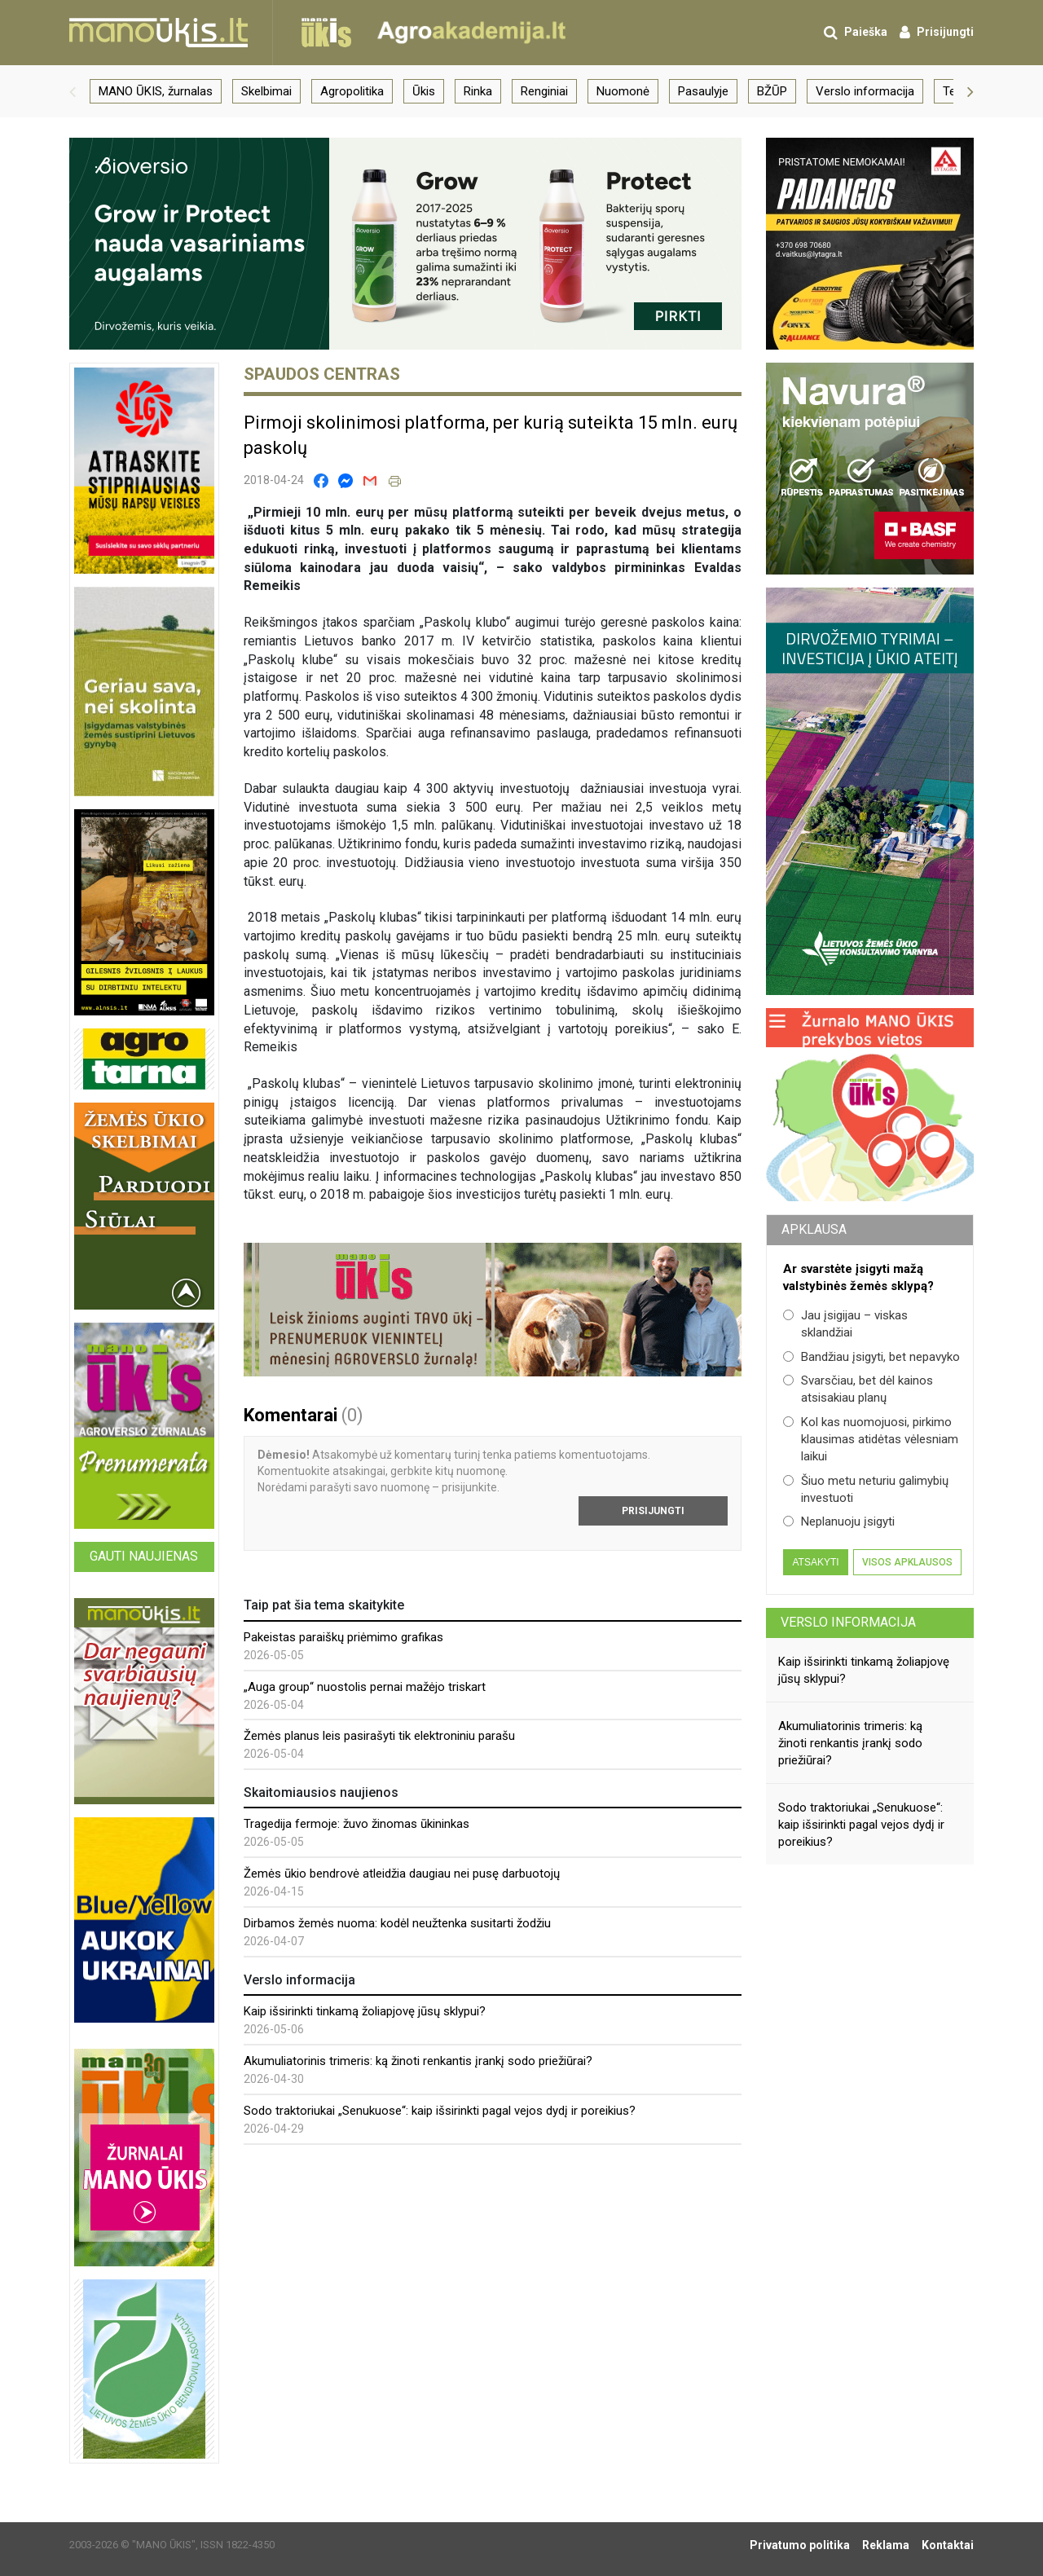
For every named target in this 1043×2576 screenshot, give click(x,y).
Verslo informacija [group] (865, 91)
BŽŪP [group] (772, 91)
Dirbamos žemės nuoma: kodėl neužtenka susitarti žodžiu (397, 1923)
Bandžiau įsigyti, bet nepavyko (871, 1357)
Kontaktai (948, 2545)
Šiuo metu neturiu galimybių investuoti (865, 1489)
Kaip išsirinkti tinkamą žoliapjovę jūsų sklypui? (365, 2011)
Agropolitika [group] (352, 91)
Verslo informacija (848, 1622)
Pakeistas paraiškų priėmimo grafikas (343, 1637)
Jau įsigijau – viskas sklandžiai (845, 1324)
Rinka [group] (478, 91)
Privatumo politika (800, 2545)
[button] (72, 91)
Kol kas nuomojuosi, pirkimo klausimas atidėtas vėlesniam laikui (870, 1439)
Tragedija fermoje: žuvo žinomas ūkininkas (356, 1823)
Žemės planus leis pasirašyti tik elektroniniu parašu (379, 1735)
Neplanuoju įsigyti (839, 1521)
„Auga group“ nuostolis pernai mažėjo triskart (365, 1687)
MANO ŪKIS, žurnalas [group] (156, 91)
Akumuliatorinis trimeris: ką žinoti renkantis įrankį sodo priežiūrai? (418, 2061)
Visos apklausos (907, 1562)
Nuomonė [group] (622, 91)
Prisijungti (653, 1511)
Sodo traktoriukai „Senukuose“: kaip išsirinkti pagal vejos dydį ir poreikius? (440, 2110)
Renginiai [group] (544, 91)
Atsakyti (815, 1562)
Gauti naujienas (144, 1556)
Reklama (885, 2545)
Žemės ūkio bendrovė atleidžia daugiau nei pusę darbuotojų (402, 1873)
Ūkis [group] (423, 91)
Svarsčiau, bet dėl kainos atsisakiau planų (858, 1389)
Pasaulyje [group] (703, 91)
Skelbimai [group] (266, 91)
